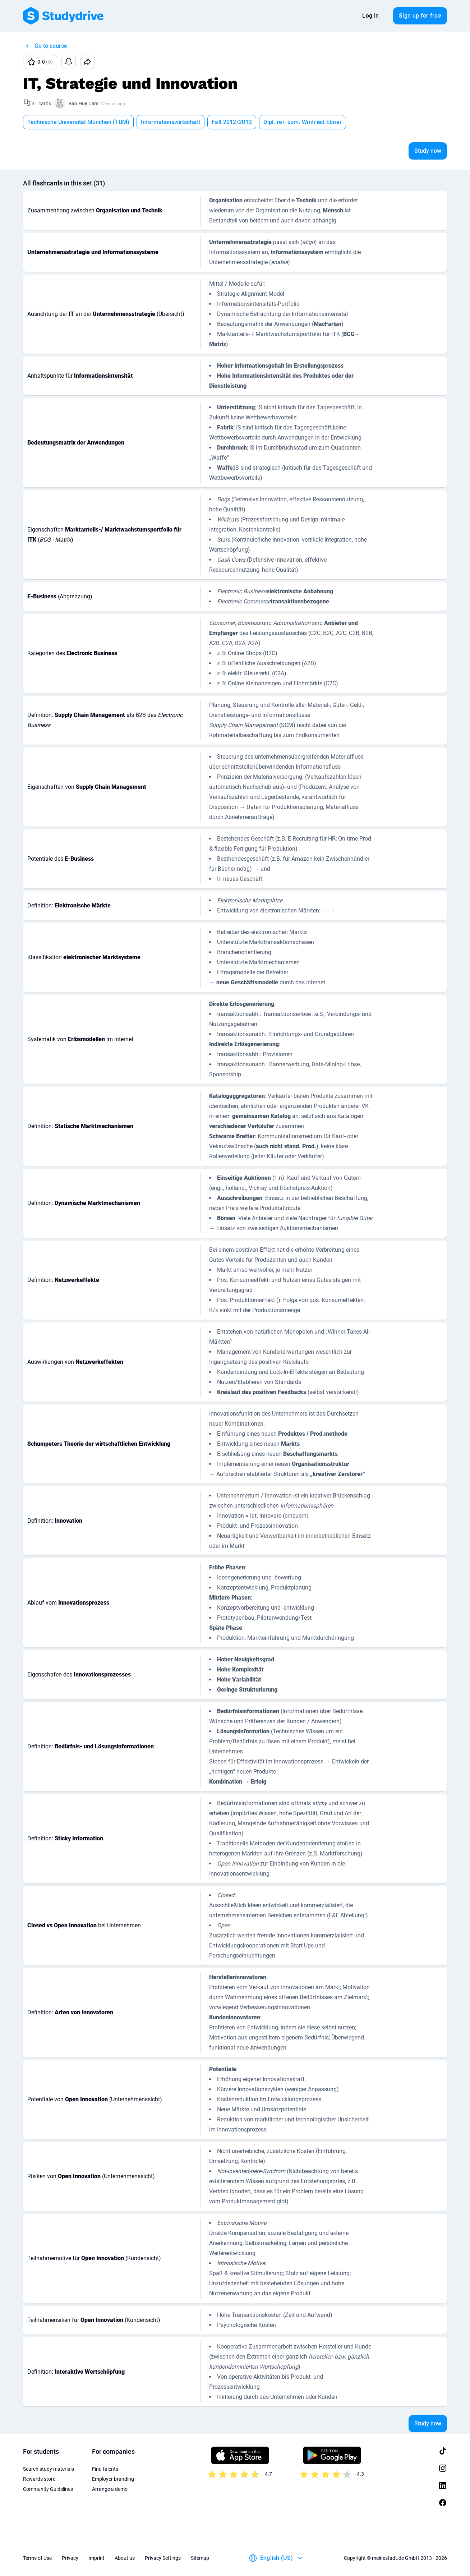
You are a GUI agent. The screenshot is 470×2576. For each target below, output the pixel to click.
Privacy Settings (163, 2558)
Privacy (70, 2558)
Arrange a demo (110, 2489)
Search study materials (48, 2469)
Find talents (105, 2469)
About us (125, 2558)
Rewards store (39, 2479)
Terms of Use (37, 2558)
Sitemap (200, 2558)
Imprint (96, 2558)
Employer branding (113, 2479)
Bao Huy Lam (83, 103)
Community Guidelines (48, 2489)
